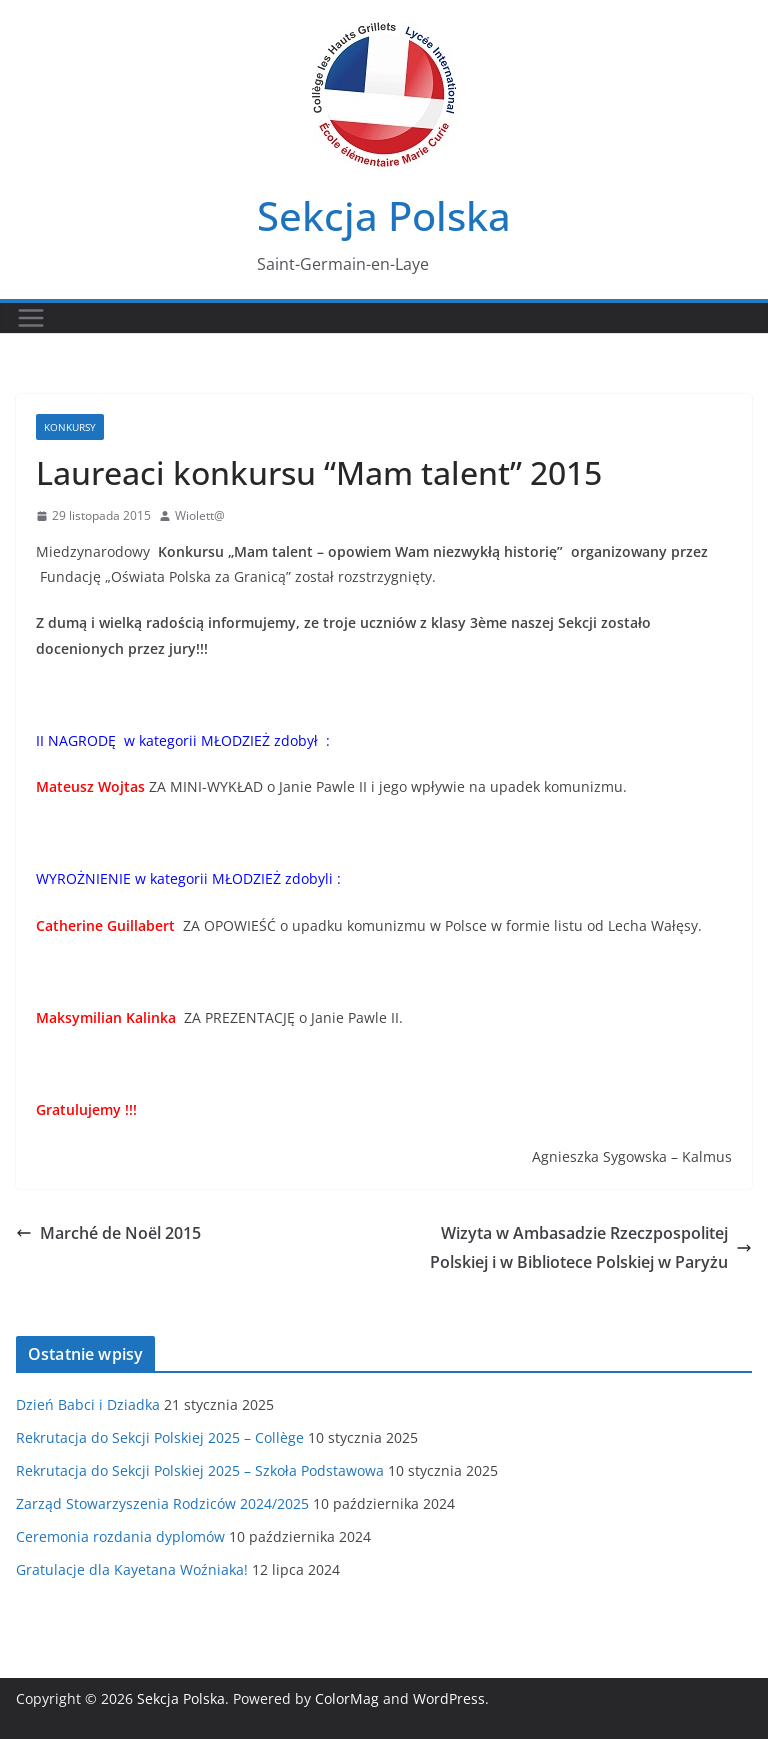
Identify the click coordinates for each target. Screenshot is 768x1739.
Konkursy (70, 427)
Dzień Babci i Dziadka (88, 1404)
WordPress (449, 1698)
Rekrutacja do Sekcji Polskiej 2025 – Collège (160, 1437)
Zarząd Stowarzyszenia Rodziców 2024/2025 (162, 1503)
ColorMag (347, 1698)
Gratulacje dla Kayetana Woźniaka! (132, 1569)
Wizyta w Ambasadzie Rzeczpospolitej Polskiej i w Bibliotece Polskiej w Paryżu (591, 1247)
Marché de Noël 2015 (108, 1233)
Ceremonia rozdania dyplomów (120, 1536)
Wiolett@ (200, 515)
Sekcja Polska (384, 215)
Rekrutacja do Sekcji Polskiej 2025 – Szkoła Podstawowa (200, 1470)
